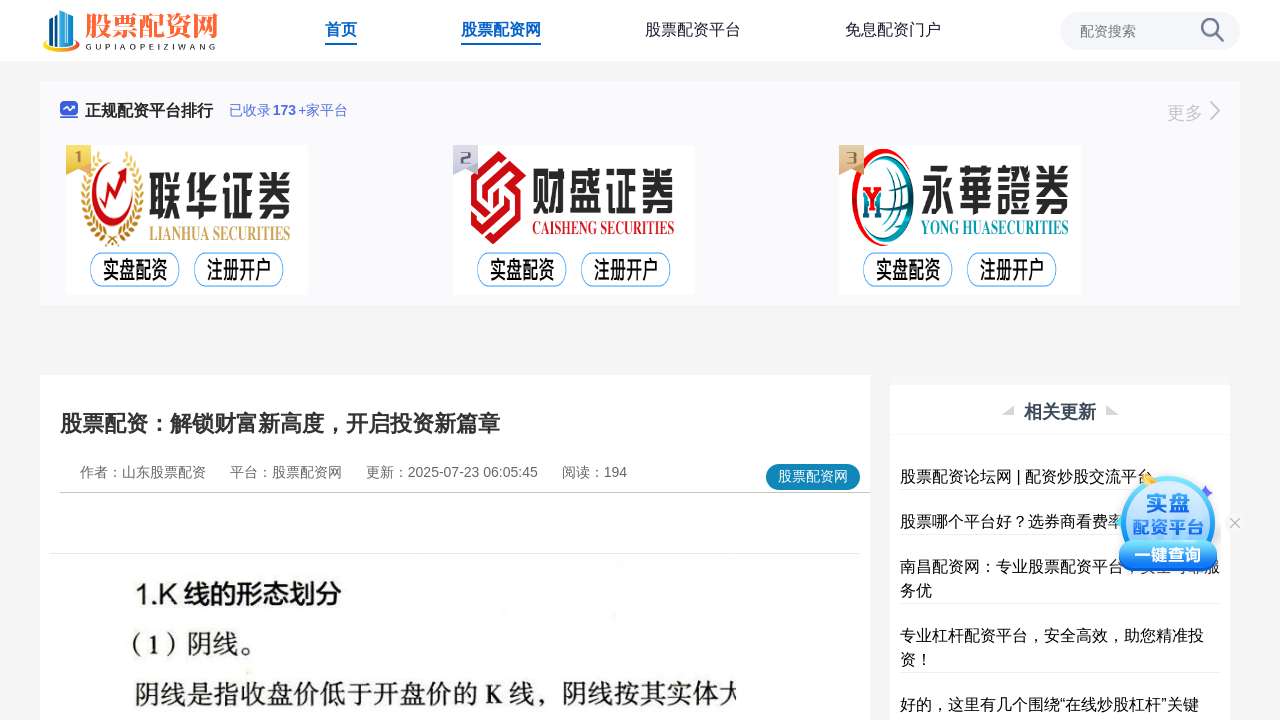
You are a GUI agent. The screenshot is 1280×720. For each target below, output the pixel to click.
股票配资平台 (693, 29)
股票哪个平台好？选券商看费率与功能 (1036, 521)
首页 (341, 29)
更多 (1193, 113)
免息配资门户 (893, 29)
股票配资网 (501, 29)
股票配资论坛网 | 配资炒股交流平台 (1026, 476)
